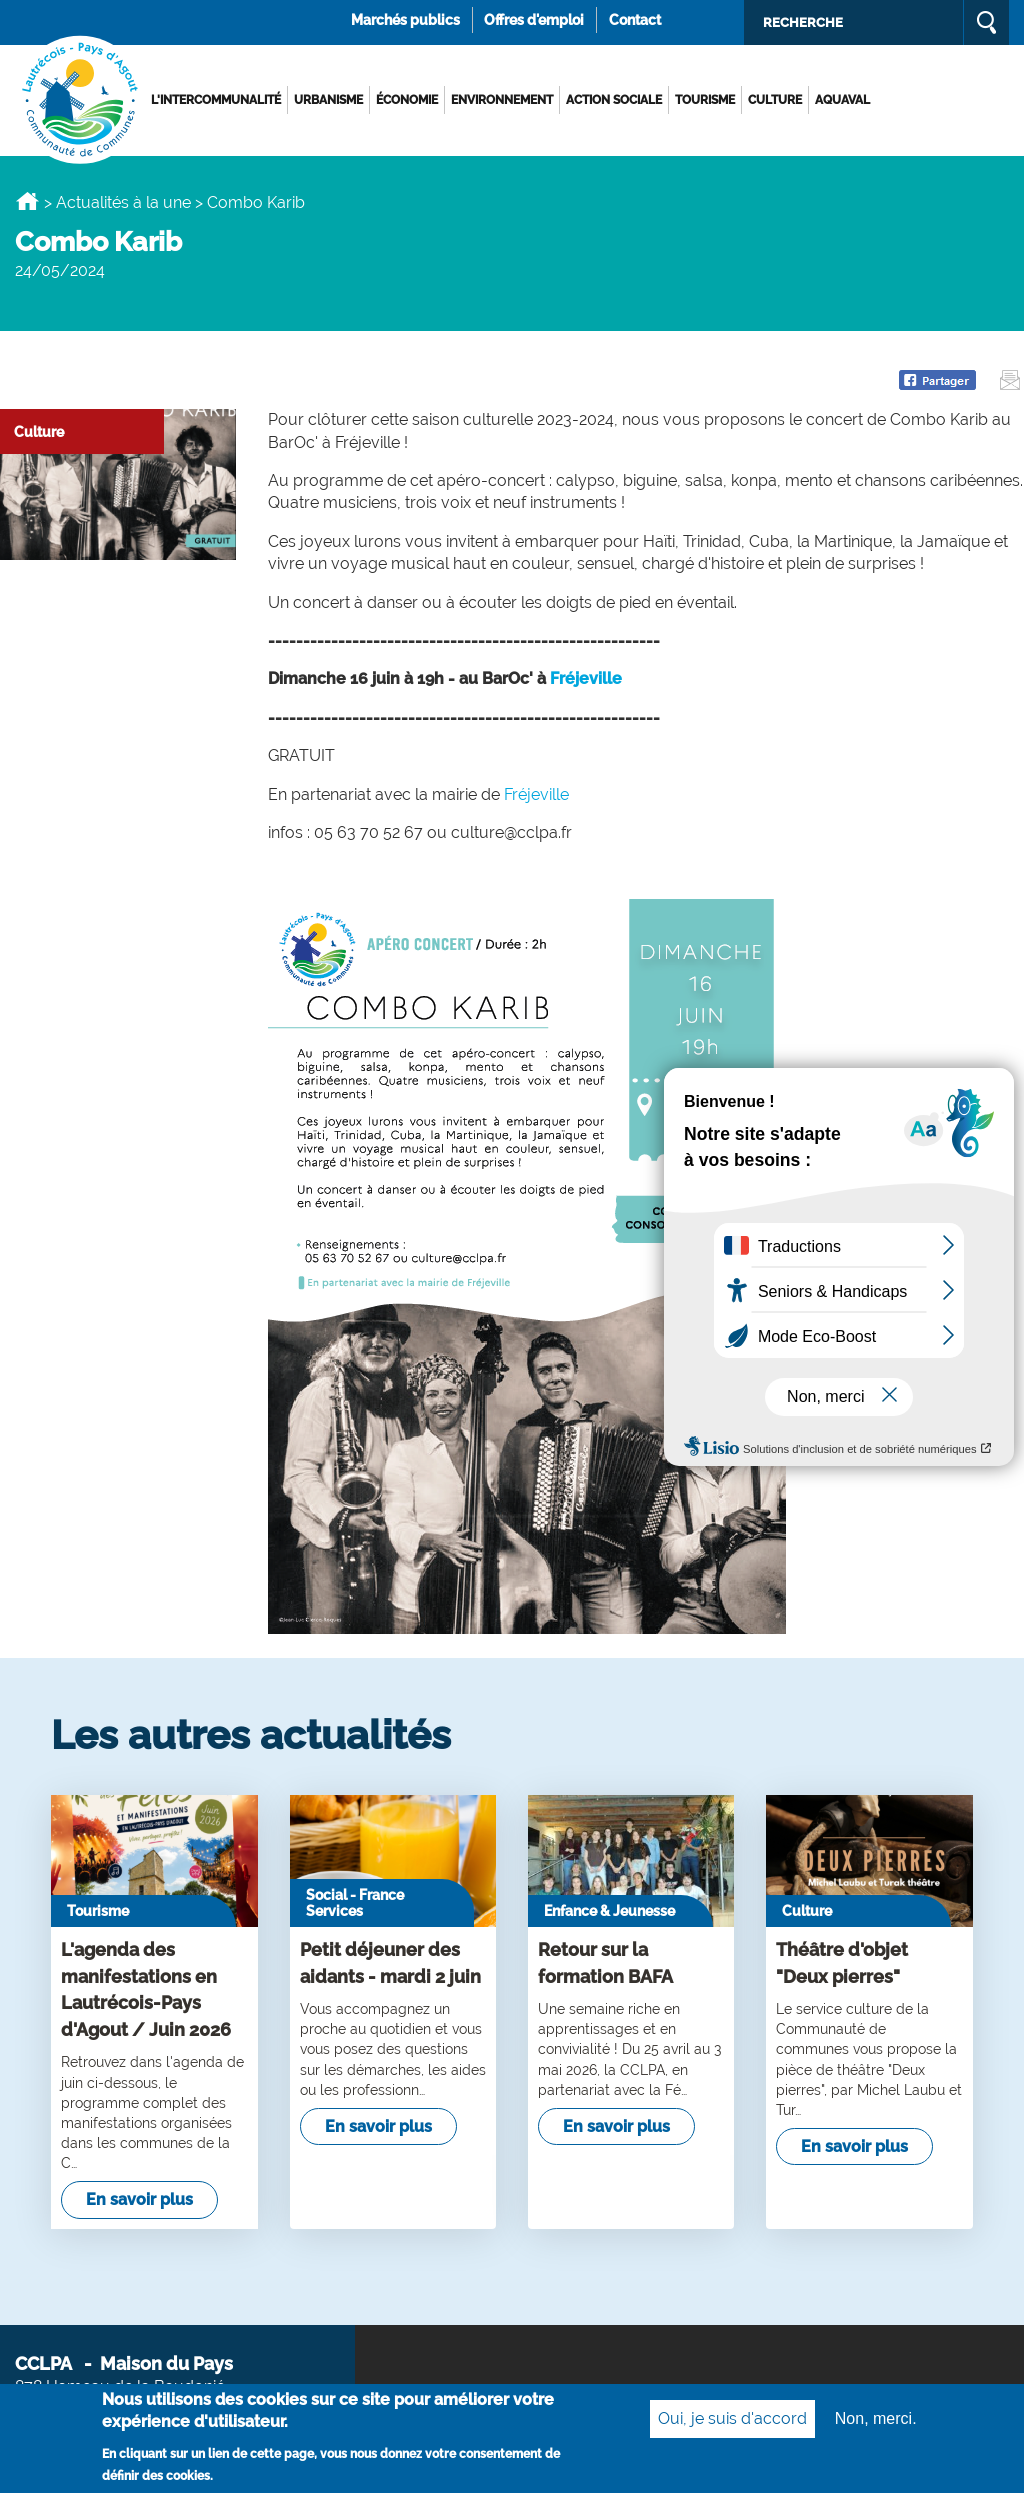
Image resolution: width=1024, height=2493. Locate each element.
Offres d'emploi (534, 19)
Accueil (27, 201)
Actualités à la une (123, 202)
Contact (635, 19)
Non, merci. (876, 2422)
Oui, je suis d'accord (732, 2422)
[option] (512, 155)
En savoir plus (139, 2199)
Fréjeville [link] (586, 678)
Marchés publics (405, 19)
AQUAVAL (842, 100)
